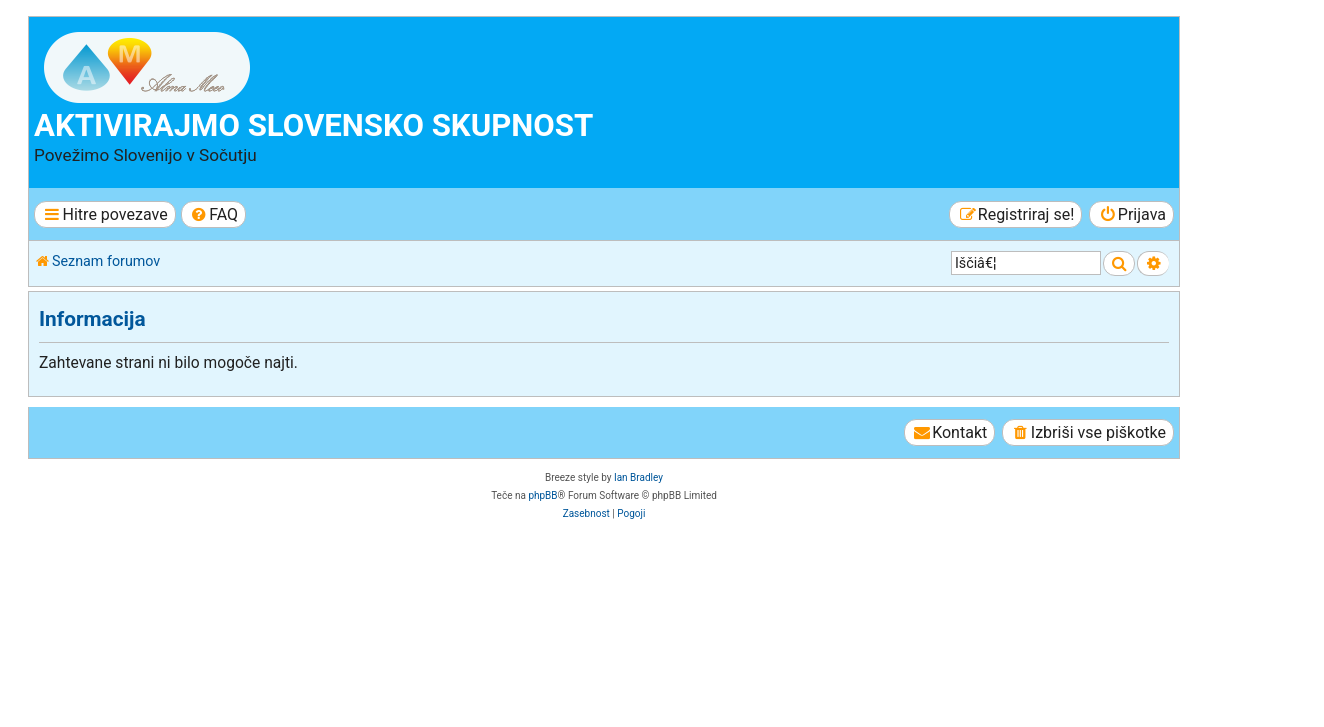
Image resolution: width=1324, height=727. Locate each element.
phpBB (542, 495)
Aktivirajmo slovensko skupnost (313, 125)
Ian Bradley (638, 477)
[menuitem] (213, 214)
